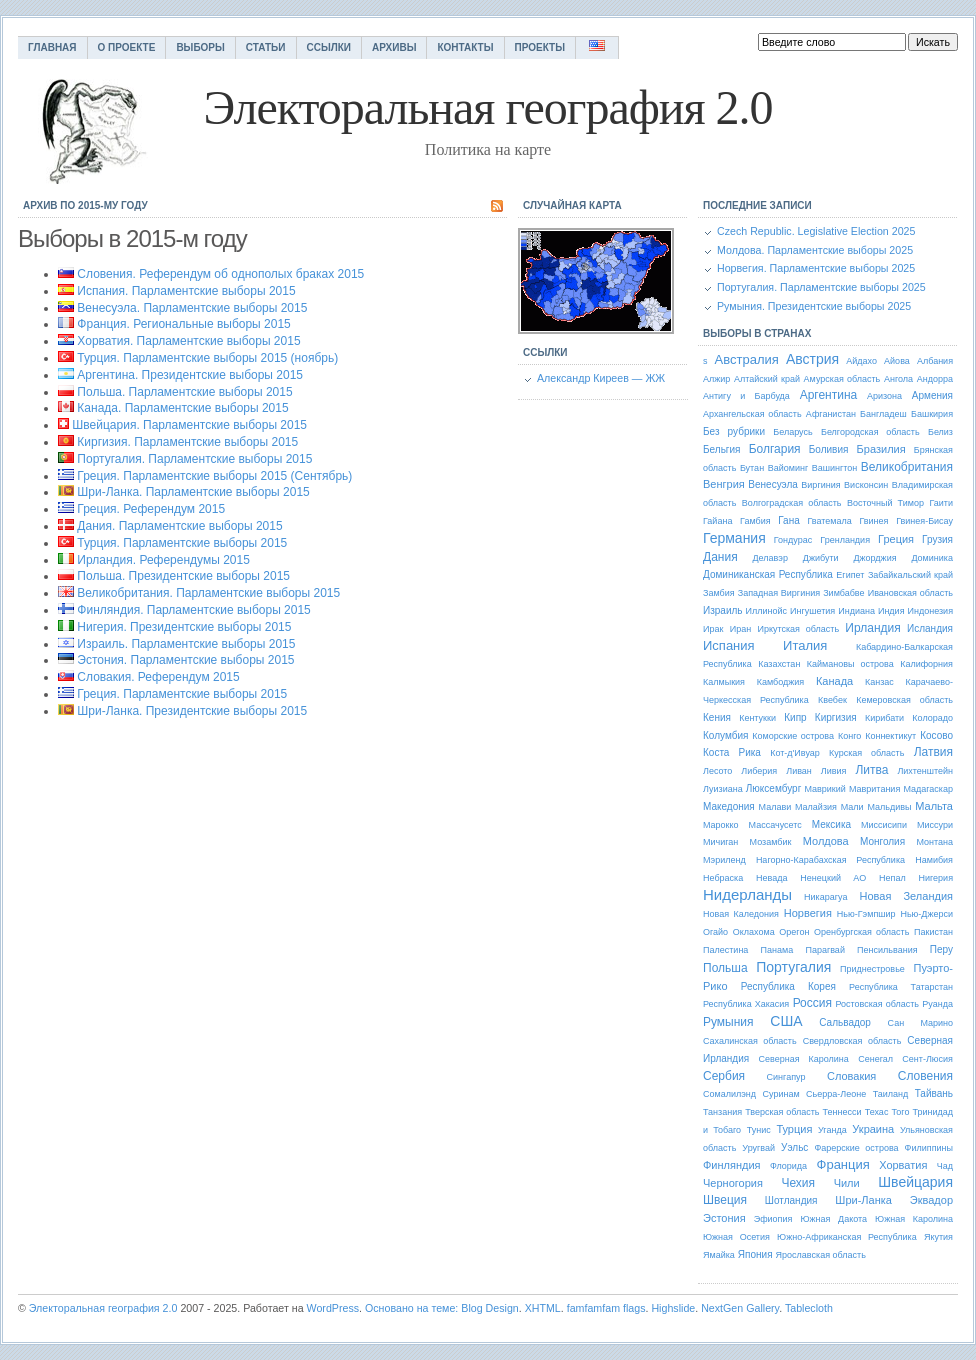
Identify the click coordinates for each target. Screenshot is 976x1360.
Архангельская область (752, 414)
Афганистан (831, 414)
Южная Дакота (833, 1219)
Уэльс (794, 1147)
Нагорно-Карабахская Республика (830, 860)
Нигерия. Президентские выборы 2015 (184, 627)
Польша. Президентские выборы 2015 (183, 576)
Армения (932, 395)
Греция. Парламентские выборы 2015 (182, 694)
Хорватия (903, 1165)
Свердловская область (852, 1041)
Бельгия (722, 449)
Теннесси (842, 1112)
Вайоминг (788, 468)
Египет (850, 575)
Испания (729, 645)
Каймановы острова (850, 664)
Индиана (856, 611)
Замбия (719, 593)
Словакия (851, 1076)
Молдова (826, 841)
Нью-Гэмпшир (866, 914)
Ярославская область (821, 1255)
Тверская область (782, 1112)
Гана (789, 520)
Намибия (934, 860)
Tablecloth (809, 1308)
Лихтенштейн (925, 771)
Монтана (934, 842)
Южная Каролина (914, 1219)
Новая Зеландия (907, 896)
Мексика (831, 824)
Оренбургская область (861, 932)
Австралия (747, 359)
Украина (873, 1129)
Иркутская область (798, 629)
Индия (891, 611)
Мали (852, 807)
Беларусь (792, 432)
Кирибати (884, 718)
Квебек (832, 700)
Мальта (934, 806)
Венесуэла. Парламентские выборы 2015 (192, 308)
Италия (805, 645)
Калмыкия (724, 682)
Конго (849, 736)
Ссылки (329, 47)
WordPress (333, 1308)
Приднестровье (872, 969)
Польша (725, 968)
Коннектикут (890, 736)
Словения (925, 1076)
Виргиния (820, 485)
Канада (834, 681)
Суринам (781, 1094)
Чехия (798, 1183)
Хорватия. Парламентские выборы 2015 (188, 341)
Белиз (940, 432)
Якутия (938, 1237)
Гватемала (829, 521)
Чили (847, 1183)
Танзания (722, 1112)
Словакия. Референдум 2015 (158, 677)
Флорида (788, 1166)
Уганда (832, 1130)
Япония (755, 1254)
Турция (794, 1129)
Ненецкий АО (833, 878)
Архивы (394, 47)
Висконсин (866, 485)
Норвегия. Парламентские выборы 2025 (816, 268)
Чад (945, 1166)
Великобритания (907, 467)
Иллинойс (767, 611)
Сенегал (875, 1059)
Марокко (721, 825)
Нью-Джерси (926, 914)
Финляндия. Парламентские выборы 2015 (193, 610)
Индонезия (931, 611)
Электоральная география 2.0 (103, 1308)
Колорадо (932, 718)
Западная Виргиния (779, 593)
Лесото (717, 771)
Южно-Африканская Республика (847, 1237)
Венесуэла (772, 484)
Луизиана (723, 789)
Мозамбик (771, 842)
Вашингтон (835, 468)
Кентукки (757, 718)
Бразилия (881, 449)
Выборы (200, 47)
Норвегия (808, 913)
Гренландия (845, 540)
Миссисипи (884, 825)
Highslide (673, 1308)
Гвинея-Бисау (924, 521)
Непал (892, 878)
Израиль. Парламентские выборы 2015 (186, 644)
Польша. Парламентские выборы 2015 (184, 392)
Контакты (465, 47)
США (786, 1021)
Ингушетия (812, 611)
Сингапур (786, 1077)
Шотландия (791, 1200)
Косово (936, 735)
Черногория (733, 1183)
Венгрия (724, 484)
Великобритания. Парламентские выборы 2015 (208, 593)
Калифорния (926, 664)
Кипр (795, 717)
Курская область (866, 753)
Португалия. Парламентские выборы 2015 (194, 459)
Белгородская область (870, 432)
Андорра (935, 379)
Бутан (752, 468)
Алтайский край (767, 379)
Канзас (879, 682)
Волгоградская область (792, 503)
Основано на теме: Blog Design (442, 1308)
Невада (771, 878)
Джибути (821, 558)
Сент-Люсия (927, 1059)
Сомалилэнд (729, 1094)
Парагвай (824, 950)
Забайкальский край (910, 575)
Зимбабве (843, 593)
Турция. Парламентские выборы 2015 (182, 543)
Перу (941, 949)
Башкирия (932, 414)
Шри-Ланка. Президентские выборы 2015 (192, 711)
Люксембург (773, 788)
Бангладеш (883, 414)
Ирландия (872, 628)
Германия (734, 538)
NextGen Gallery (740, 1308)
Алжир (716, 379)
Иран (740, 629)
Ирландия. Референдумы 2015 (163, 560)
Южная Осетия (736, 1237)
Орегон (794, 932)
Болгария (775, 449)
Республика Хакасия (746, 1004)
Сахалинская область (750, 1041)
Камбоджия (780, 682)
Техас (877, 1112)
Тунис (759, 1130)
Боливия (829, 449)
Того (901, 1112)
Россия (812, 1003)
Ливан (799, 771)
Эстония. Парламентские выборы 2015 (185, 660)
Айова (897, 361)
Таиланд (891, 1094)
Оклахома (754, 932)
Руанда (937, 1004)
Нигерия (936, 878)
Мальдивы (889, 807)
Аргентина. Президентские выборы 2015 (190, 375)
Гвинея (873, 521)
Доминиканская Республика (768, 574)
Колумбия (725, 735)
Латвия (933, 752)
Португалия (793, 967)
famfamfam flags (606, 1308)
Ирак (713, 629)
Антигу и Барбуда (746, 396)
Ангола (898, 379)
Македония (729, 806)
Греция (896, 539)
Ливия (834, 771)
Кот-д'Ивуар (795, 753)
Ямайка (719, 1255)
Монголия (882, 841)
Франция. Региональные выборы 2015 (183, 324)
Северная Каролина (804, 1059)
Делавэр (770, 558)
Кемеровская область (904, 700)
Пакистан (933, 932)
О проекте (127, 47)
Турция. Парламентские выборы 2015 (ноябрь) (207, 358)
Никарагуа (825, 897)
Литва (871, 770)
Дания (720, 557)
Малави (775, 807)
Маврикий (824, 789)
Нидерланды (747, 894)
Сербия (724, 1076)
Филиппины (929, 1148)
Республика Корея (788, 986)
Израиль (723, 610)
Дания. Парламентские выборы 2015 (179, 526)
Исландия (930, 628)
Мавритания (874, 789)
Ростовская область (877, 1004)
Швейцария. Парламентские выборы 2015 (189, 425)
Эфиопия (773, 1219)
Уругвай (758, 1148)
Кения (717, 717)
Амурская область (842, 379)
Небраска (723, 878)
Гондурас (793, 540)
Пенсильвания (887, 950)
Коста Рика (732, 752)
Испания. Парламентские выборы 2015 (186, 291)
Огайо (715, 932)
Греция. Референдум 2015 (151, 509)
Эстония (724, 1218)
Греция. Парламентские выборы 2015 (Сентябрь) (214, 476)
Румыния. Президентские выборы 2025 (814, 306)
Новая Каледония (741, 914)
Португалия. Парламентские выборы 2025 (821, 287)
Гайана (717, 521)
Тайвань (934, 1093)
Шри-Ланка (863, 1200)
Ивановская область (910, 593)
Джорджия (874, 558)
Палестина (725, 950)
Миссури (935, 825)
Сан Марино (920, 1023)
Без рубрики (734, 431)
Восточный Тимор (885, 503)
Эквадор (931, 1200)
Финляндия (732, 1165)
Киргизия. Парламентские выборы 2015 (187, 442)
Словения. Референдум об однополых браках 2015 (220, 274)
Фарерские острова (856, 1148)
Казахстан (779, 664)
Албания (935, 361)
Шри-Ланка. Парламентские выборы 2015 (193, 492)
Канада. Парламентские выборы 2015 (182, 408)
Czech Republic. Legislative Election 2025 (816, 231)
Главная (52, 47)
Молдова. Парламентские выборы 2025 (815, 250)
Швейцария (915, 1182)
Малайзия (816, 807)
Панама (777, 950)
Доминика (932, 558)
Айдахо (861, 361)
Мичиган (720, 842)
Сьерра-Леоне (836, 1094)
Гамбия (755, 521)
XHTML (543, 1308)
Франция (843, 1164)
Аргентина (829, 395)
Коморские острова (793, 736)
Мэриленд (724, 860)
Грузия (937, 539)
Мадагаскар (928, 789)
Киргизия (836, 717)
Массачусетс (775, 825)
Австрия (812, 359)
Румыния (728, 1022)
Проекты (540, 47)
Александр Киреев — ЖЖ (601, 378)
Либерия (759, 771)
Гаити (941, 503)
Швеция (725, 1200)
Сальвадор (845, 1022)
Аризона (884, 396)
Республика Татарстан (901, 987)
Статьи (266, 47)
